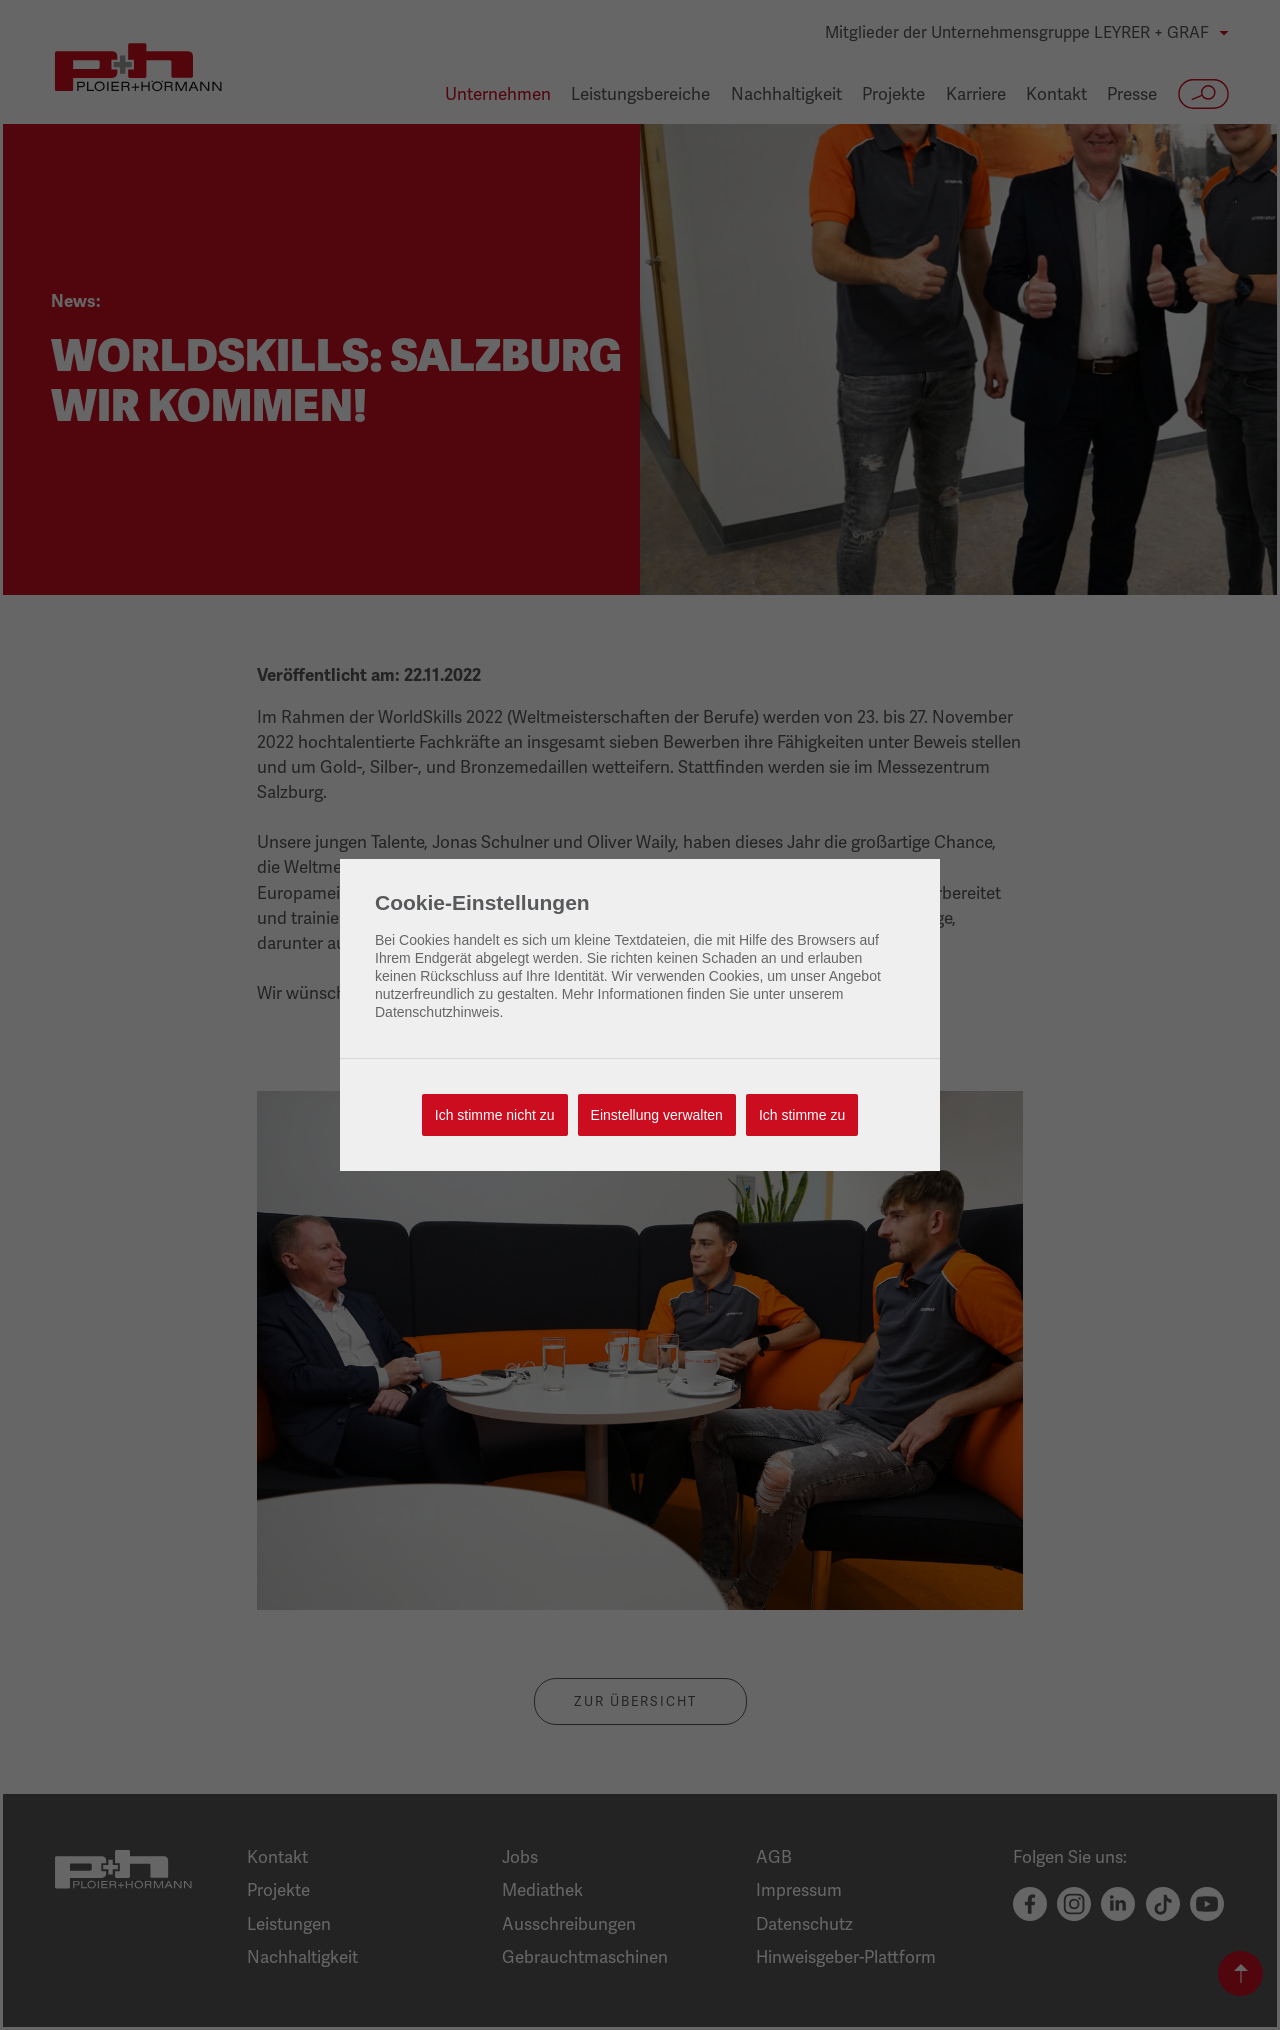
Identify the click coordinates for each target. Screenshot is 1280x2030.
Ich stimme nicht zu (495, 1115)
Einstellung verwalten (657, 1115)
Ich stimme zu (802, 1115)
